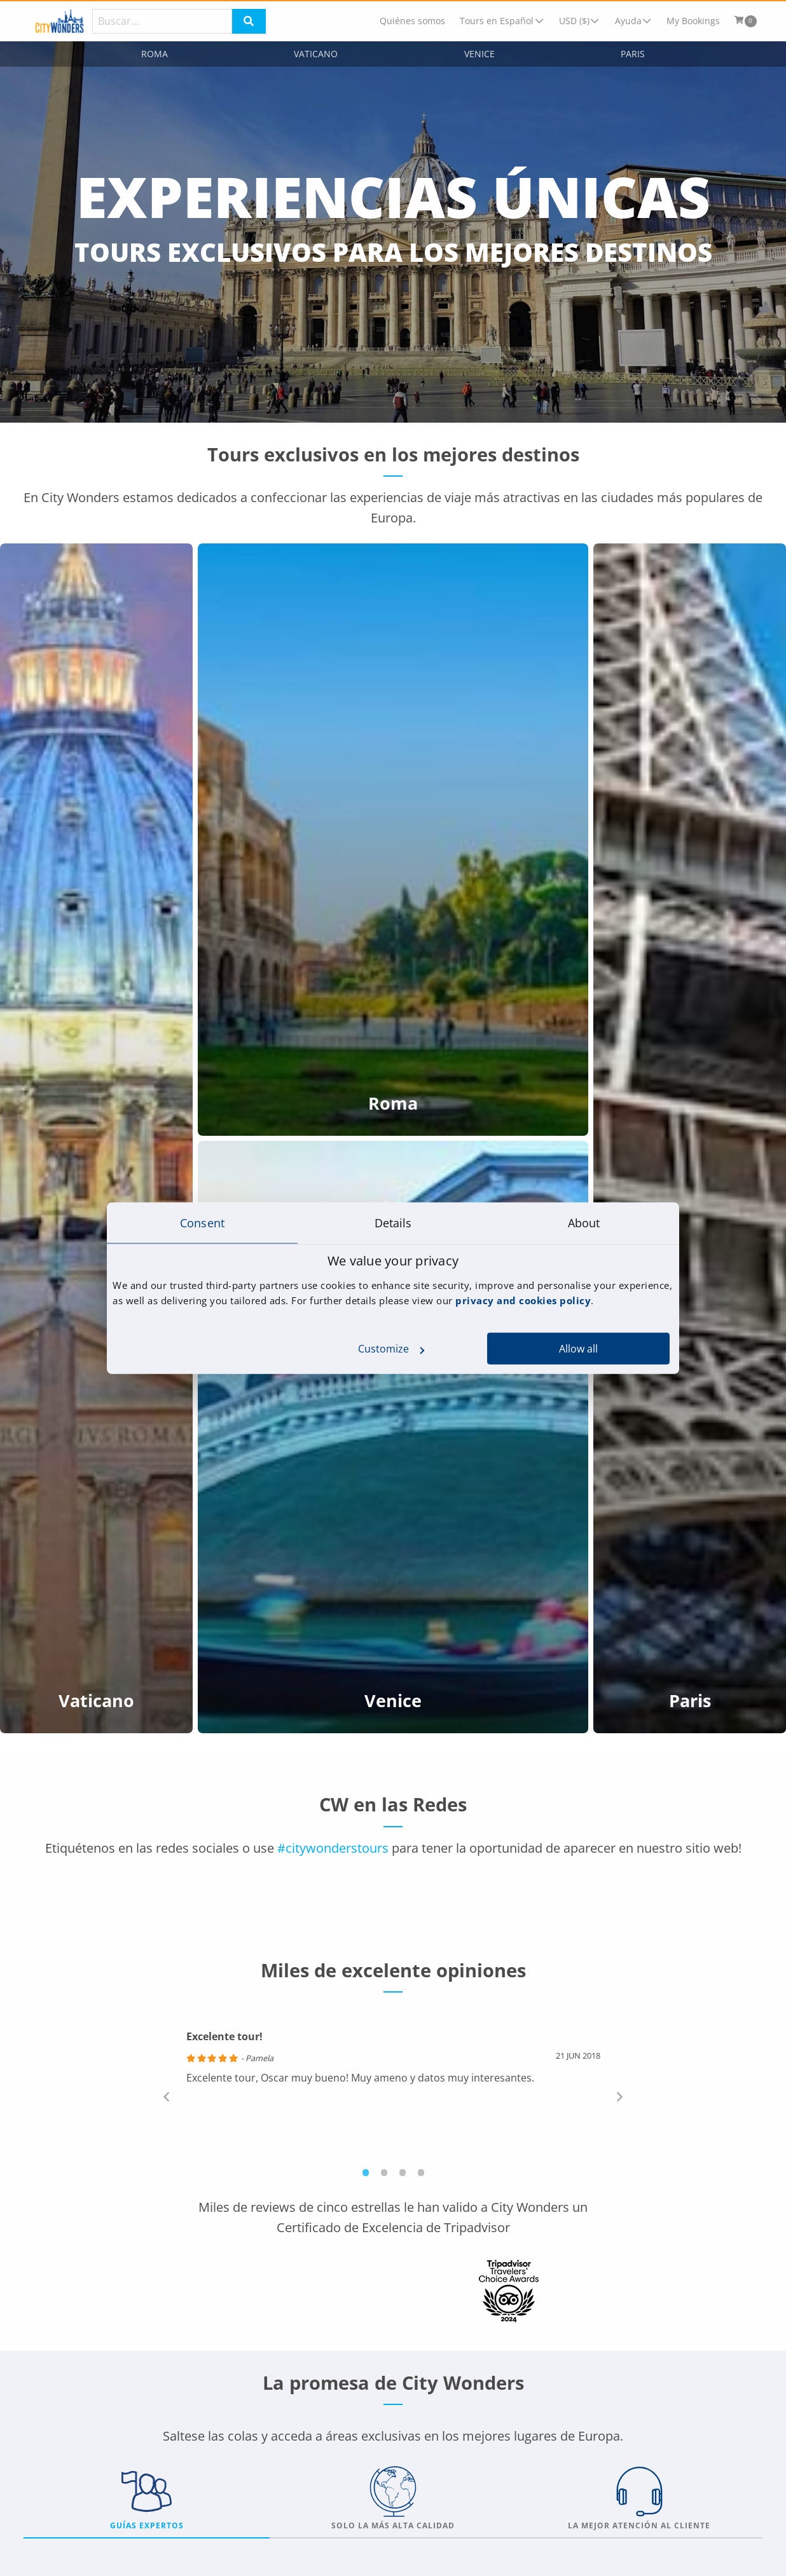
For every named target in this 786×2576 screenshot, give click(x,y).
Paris (633, 54)
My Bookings (693, 21)
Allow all (578, 1349)
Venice (479, 54)
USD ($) (574, 21)
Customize (391, 1349)
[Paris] (689, 1138)
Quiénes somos (412, 21)
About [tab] (584, 1222)
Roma (154, 54)
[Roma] (393, 839)
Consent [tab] (202, 1222)
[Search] (162, 21)
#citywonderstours (333, 1848)
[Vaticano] (96, 1138)
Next (619, 2095)
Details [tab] (393, 1222)
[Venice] (393, 1437)
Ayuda (628, 21)
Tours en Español (497, 21)
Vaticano (316, 54)
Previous (166, 2095)
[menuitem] (412, 21)
